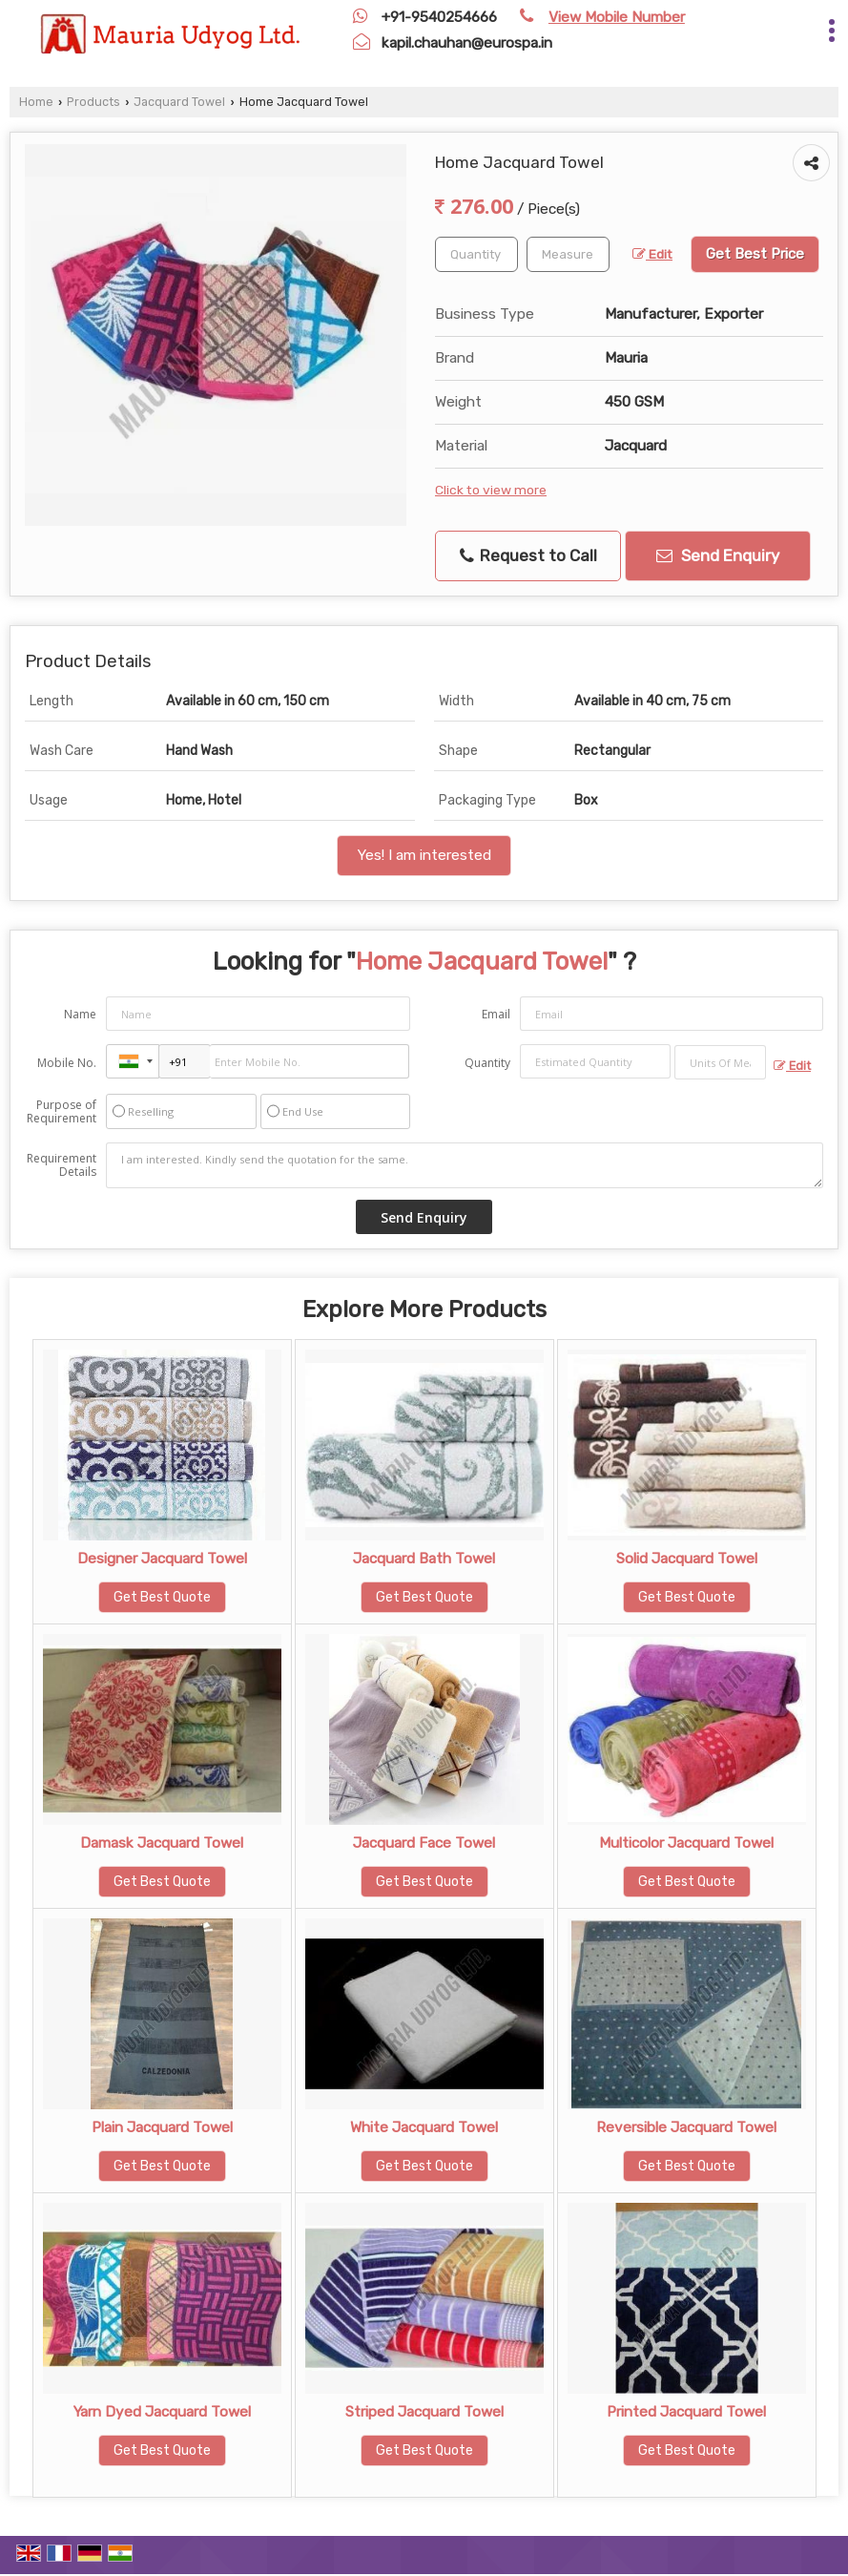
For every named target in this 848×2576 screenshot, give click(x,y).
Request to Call (528, 556)
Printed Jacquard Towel (686, 2411)
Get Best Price (755, 253)
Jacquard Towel (179, 101)
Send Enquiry (717, 555)
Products (93, 101)
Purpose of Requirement (61, 1112)
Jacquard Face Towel (424, 1843)
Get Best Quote (162, 1597)
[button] (616, 17)
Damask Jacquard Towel (161, 1843)
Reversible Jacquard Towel (686, 2127)
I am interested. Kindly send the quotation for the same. (464, 1165)
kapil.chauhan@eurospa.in (467, 43)
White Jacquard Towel (424, 2127)
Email (496, 1014)
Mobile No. (66, 1063)
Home (36, 101)
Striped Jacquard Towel (424, 2411)
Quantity (487, 1063)
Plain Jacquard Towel (162, 2127)
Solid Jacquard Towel (686, 1558)
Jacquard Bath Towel (424, 1558)
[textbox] (568, 254)
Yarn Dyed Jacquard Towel (161, 2411)
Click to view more (491, 489)
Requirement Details (61, 1165)
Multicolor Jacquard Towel (686, 1843)
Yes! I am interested (424, 855)
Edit (652, 254)
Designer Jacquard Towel (162, 1558)
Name (80, 1014)
